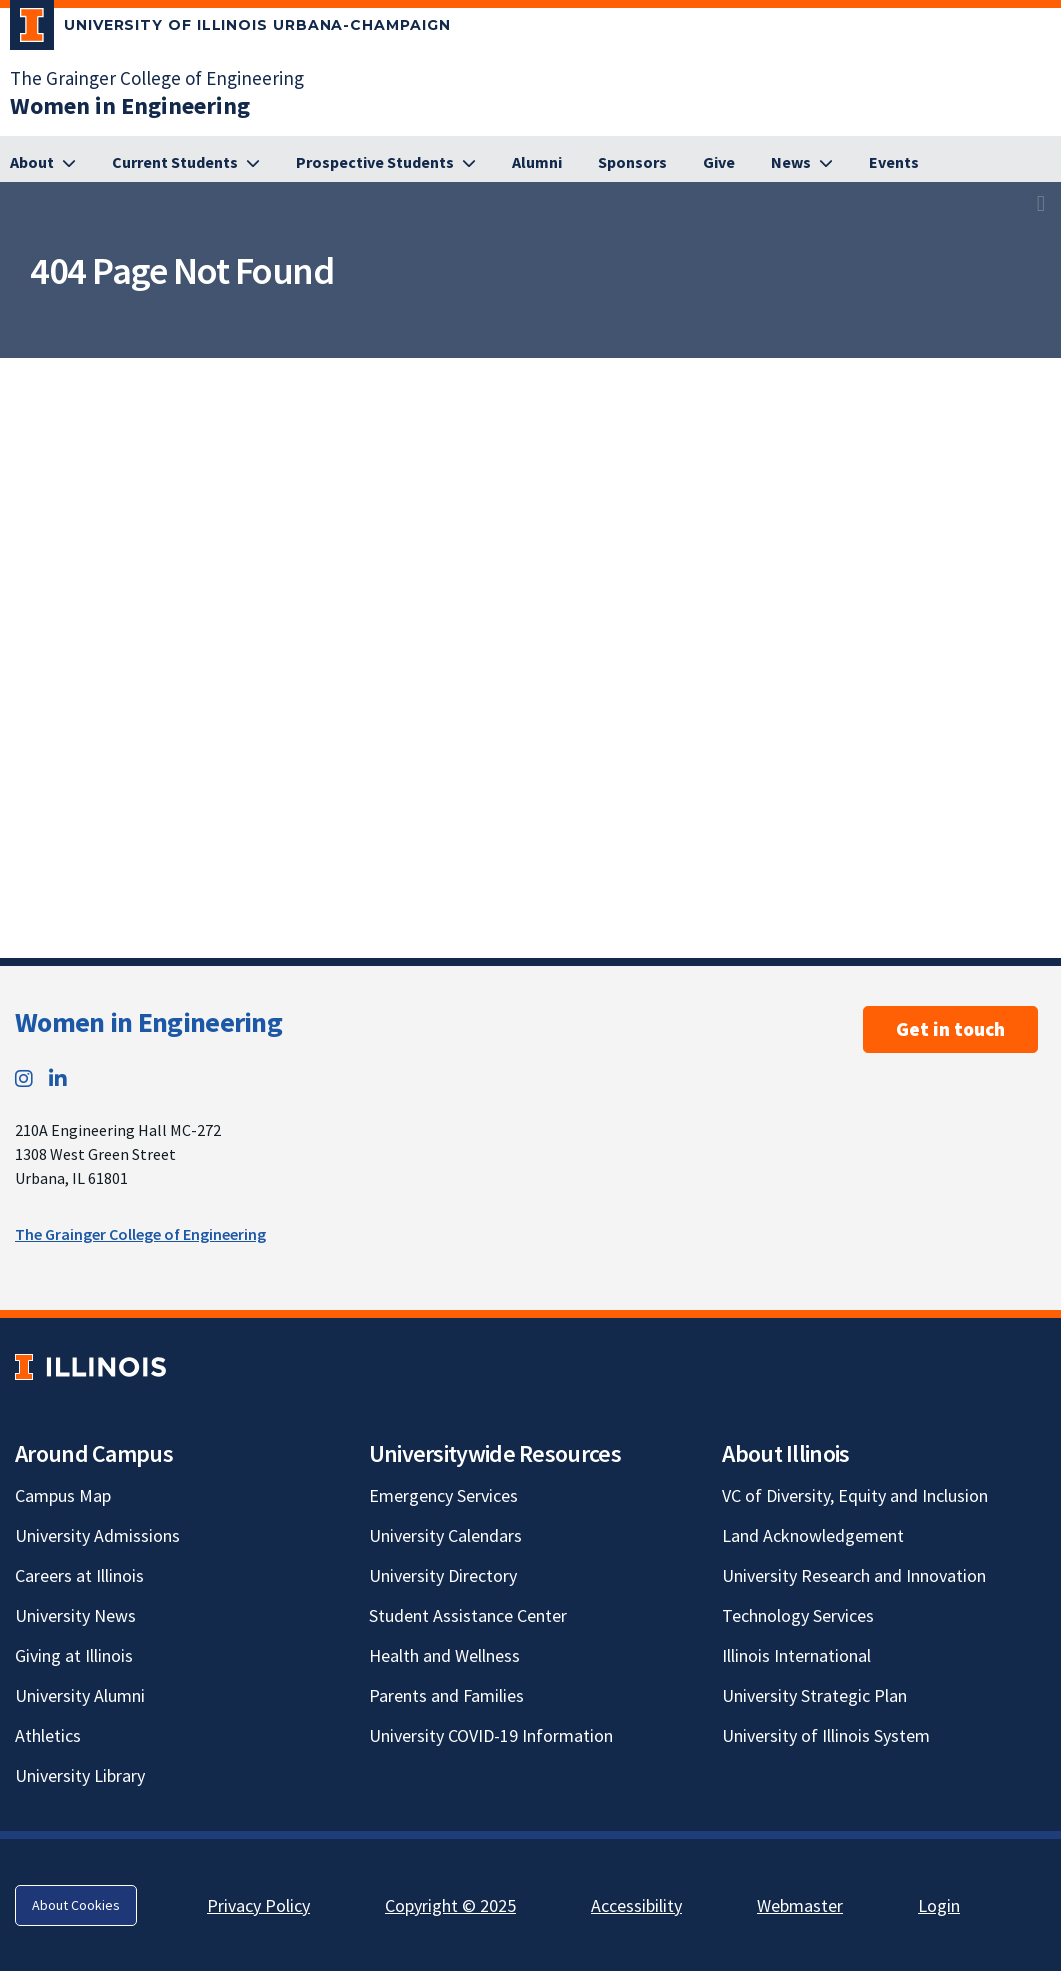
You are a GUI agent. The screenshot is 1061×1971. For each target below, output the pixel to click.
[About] (43, 163)
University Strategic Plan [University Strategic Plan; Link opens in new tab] (814, 1695)
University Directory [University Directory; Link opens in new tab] (443, 1575)
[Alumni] (537, 163)
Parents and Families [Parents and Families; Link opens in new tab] (446, 1695)
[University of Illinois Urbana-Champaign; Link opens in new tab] (230, 29)
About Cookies (76, 1905)
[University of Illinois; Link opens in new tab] (90, 1366)
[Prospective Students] (386, 163)
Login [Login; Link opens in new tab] (939, 1905)
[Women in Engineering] (130, 105)
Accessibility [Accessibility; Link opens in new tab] (636, 1905)
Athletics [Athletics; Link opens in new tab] (48, 1735)
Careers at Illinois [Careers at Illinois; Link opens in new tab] (79, 1575)
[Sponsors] (632, 163)
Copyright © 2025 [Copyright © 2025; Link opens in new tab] (450, 1905)
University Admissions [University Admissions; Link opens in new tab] (97, 1535)
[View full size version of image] (1041, 203)
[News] (802, 163)
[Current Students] (186, 163)
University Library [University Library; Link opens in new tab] (80, 1775)
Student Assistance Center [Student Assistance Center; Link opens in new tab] (468, 1615)
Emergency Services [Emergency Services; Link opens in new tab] (443, 1495)
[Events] (894, 163)
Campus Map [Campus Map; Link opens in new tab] (63, 1495)
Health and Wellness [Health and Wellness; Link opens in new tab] (444, 1655)
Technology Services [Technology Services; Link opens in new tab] (798, 1615)
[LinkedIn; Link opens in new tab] (58, 1078)
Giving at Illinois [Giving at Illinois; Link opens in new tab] (74, 1655)
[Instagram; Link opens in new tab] (24, 1078)
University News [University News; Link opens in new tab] (75, 1615)
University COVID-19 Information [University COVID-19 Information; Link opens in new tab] (491, 1735)
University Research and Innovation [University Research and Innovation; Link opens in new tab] (854, 1575)
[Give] (719, 163)
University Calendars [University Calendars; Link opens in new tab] (445, 1535)
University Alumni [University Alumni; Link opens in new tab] (80, 1695)
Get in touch (950, 1029)
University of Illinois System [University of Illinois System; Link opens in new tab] (826, 1735)
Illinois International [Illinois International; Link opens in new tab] (796, 1655)
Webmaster (800, 1905)
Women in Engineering (148, 1022)
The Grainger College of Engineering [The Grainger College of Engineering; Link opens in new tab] (157, 78)
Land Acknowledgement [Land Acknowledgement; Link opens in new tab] (813, 1535)
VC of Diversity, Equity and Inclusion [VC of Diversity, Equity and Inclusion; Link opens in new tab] (855, 1495)
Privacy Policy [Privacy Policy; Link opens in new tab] (258, 1905)
